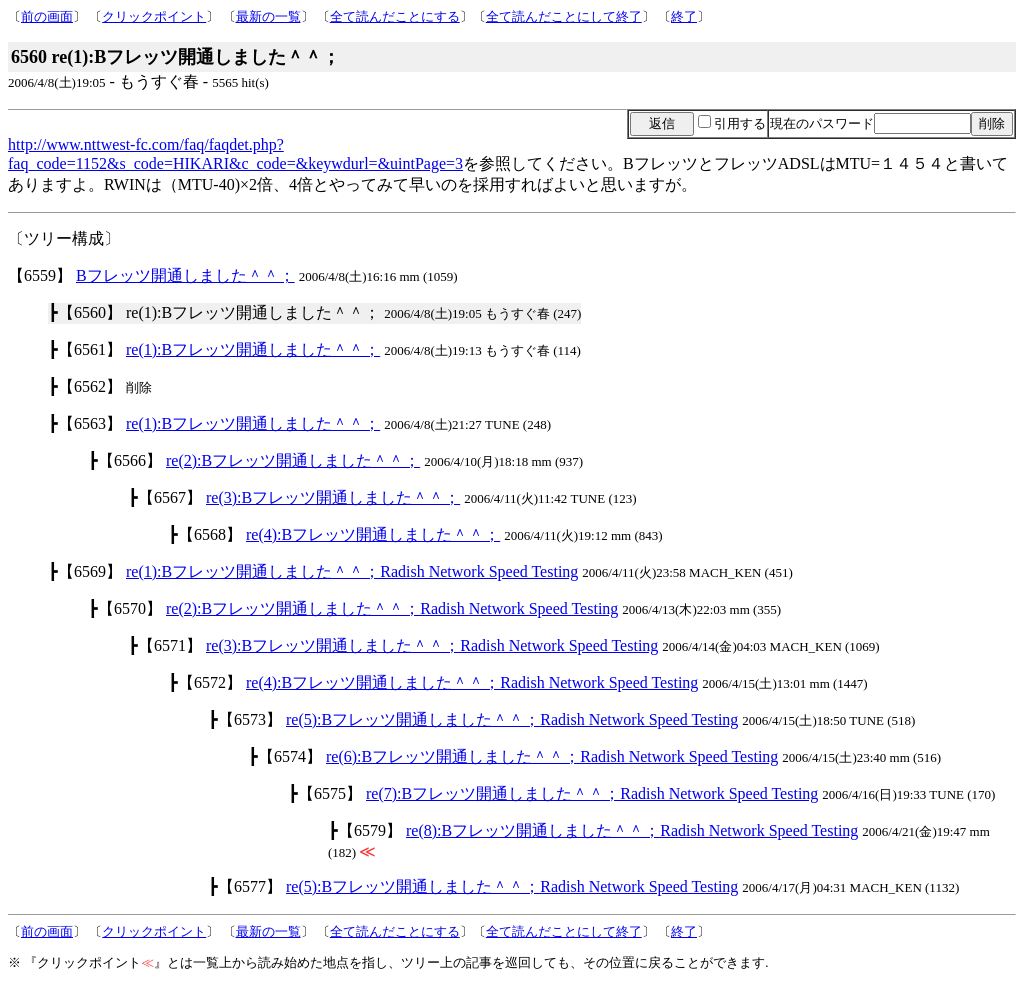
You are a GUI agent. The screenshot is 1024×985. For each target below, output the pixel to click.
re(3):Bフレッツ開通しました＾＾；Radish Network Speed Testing (432, 645)
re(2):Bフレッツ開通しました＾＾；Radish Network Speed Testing (392, 608)
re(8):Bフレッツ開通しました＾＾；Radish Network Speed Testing (632, 830)
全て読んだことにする (395, 16)
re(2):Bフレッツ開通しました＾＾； (293, 460)
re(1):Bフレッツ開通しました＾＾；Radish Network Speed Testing (352, 571)
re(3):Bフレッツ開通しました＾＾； (333, 497)
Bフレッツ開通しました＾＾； (185, 275)
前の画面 (47, 16)
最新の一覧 (268, 16)
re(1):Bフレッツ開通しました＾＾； (253, 349)
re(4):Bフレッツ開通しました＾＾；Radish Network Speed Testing (472, 682)
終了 (684, 16)
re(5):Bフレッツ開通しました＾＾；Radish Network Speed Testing (512, 719)
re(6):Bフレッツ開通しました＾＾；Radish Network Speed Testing (552, 756)
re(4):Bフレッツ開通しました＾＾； (373, 534)
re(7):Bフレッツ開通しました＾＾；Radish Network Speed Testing (592, 793)
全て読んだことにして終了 (564, 16)
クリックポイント (154, 16)
